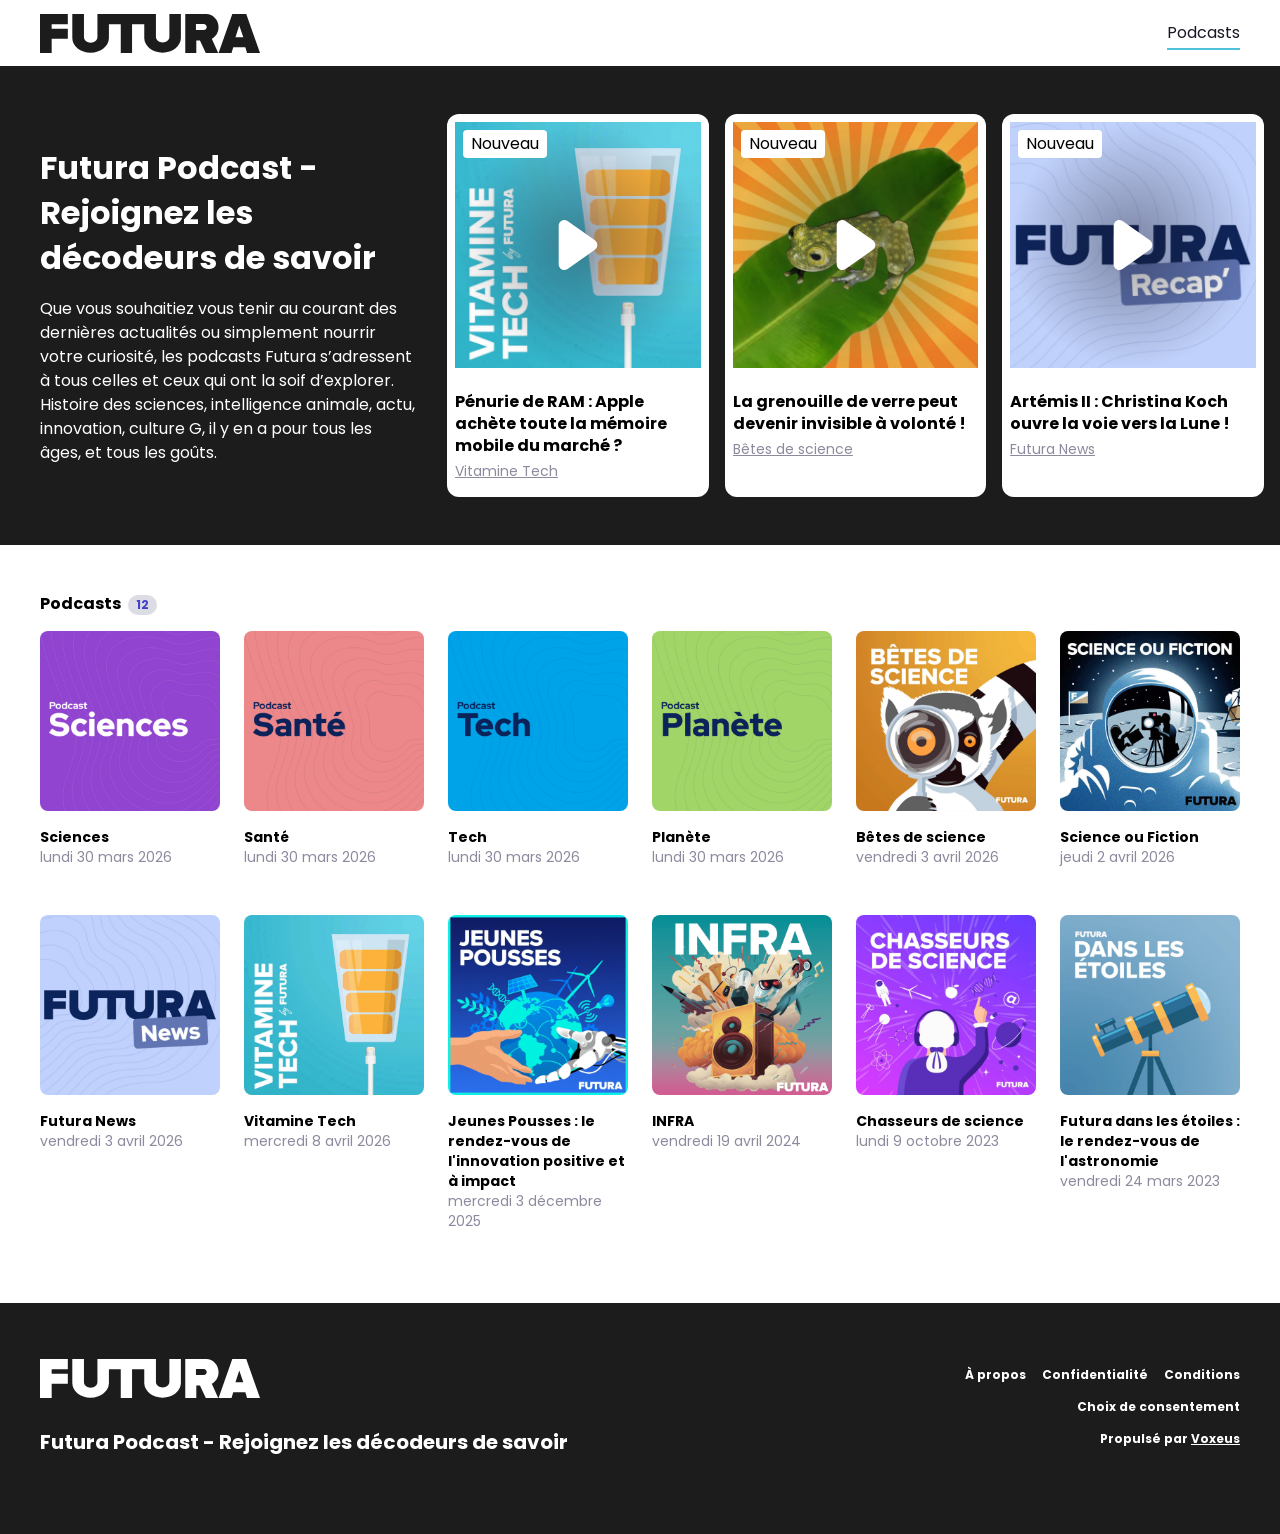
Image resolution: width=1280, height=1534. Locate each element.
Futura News (1052, 449)
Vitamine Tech (506, 471)
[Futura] (603, 33)
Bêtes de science (793, 449)
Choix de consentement (1158, 1406)
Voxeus (1215, 1438)
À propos (995, 1374)
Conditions (1202, 1374)
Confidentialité (1095, 1374)
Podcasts (1203, 32)
